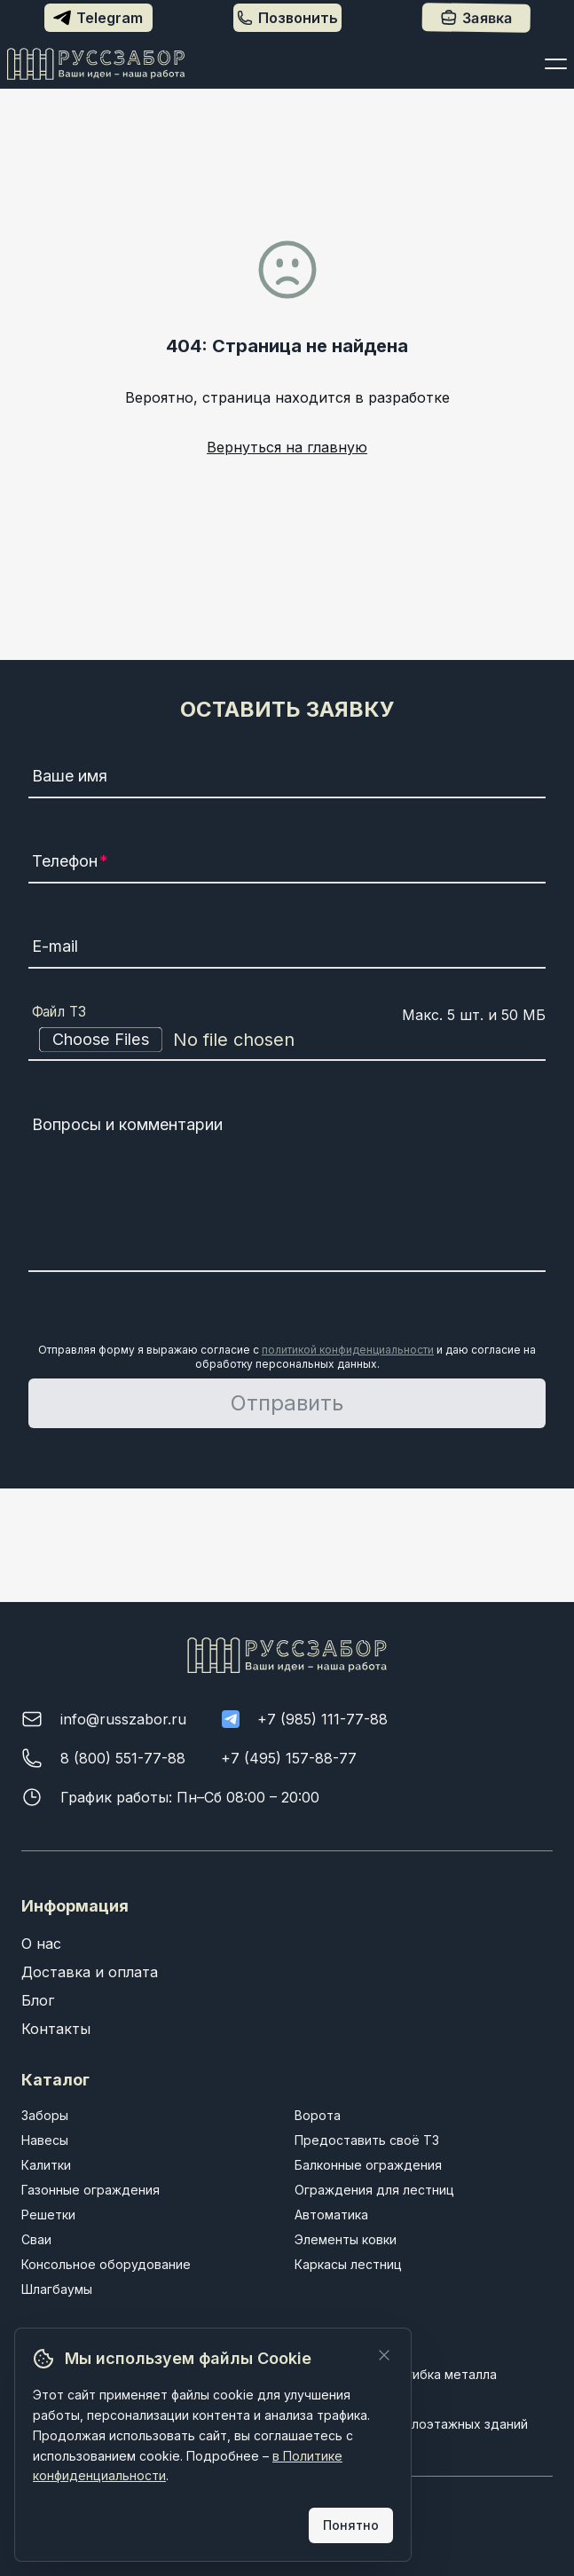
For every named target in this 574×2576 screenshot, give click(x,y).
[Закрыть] (384, 2355)
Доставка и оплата (89, 1972)
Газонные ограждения (90, 2189)
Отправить (287, 1403)
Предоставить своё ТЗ (367, 2140)
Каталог (55, 2079)
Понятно (351, 2525)
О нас (41, 1943)
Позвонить (287, 18)
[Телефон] (286, 864)
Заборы (44, 2115)
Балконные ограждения (368, 2164)
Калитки (46, 2164)
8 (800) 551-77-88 (122, 1758)
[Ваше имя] (286, 778)
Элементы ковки (346, 2239)
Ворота (318, 2115)
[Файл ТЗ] (286, 1039)
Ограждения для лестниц (374, 2189)
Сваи (36, 2239)
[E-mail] (286, 949)
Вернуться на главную (287, 447)
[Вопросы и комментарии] (286, 1190)
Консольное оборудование (106, 2264)
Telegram (98, 18)
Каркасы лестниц (348, 2264)
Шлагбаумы (56, 2289)
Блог (37, 2000)
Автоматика (331, 2214)
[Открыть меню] (556, 64)
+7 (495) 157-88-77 (289, 1758)
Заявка (476, 18)
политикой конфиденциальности (348, 1349)
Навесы (44, 2140)
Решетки (48, 2214)
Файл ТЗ (59, 1012)
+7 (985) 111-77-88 (322, 1719)
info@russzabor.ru (123, 1719)
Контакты (55, 2029)
